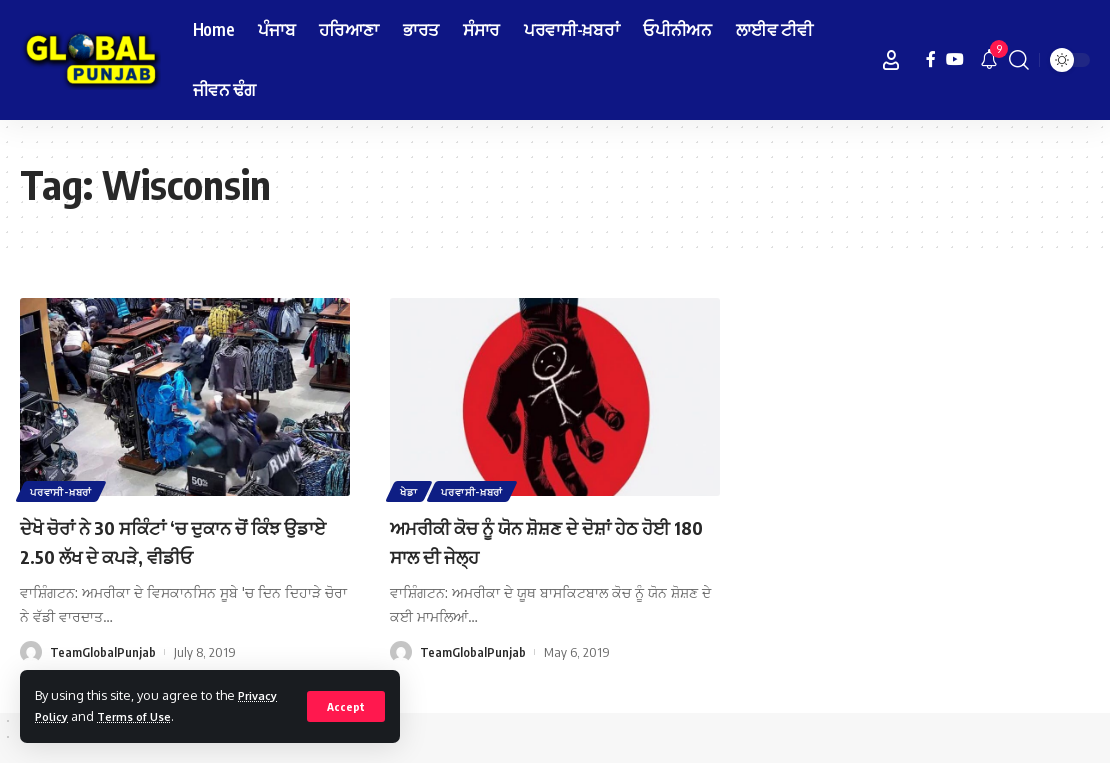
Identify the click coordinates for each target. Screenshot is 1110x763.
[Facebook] (931, 59)
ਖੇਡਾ (410, 490)
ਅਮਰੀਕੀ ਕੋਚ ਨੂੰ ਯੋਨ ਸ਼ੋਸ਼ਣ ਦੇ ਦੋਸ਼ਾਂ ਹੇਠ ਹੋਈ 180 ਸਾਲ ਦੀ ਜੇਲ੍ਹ (544, 540)
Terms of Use (144, 716)
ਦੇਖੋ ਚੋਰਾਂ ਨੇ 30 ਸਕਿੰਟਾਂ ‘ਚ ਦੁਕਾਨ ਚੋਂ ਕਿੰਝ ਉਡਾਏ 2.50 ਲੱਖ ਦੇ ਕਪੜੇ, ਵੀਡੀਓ (181, 540)
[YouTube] (955, 59)
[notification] (989, 60)
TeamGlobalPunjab (103, 652)
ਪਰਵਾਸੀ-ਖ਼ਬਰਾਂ (63, 490)
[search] (1019, 60)
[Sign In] (891, 60)
